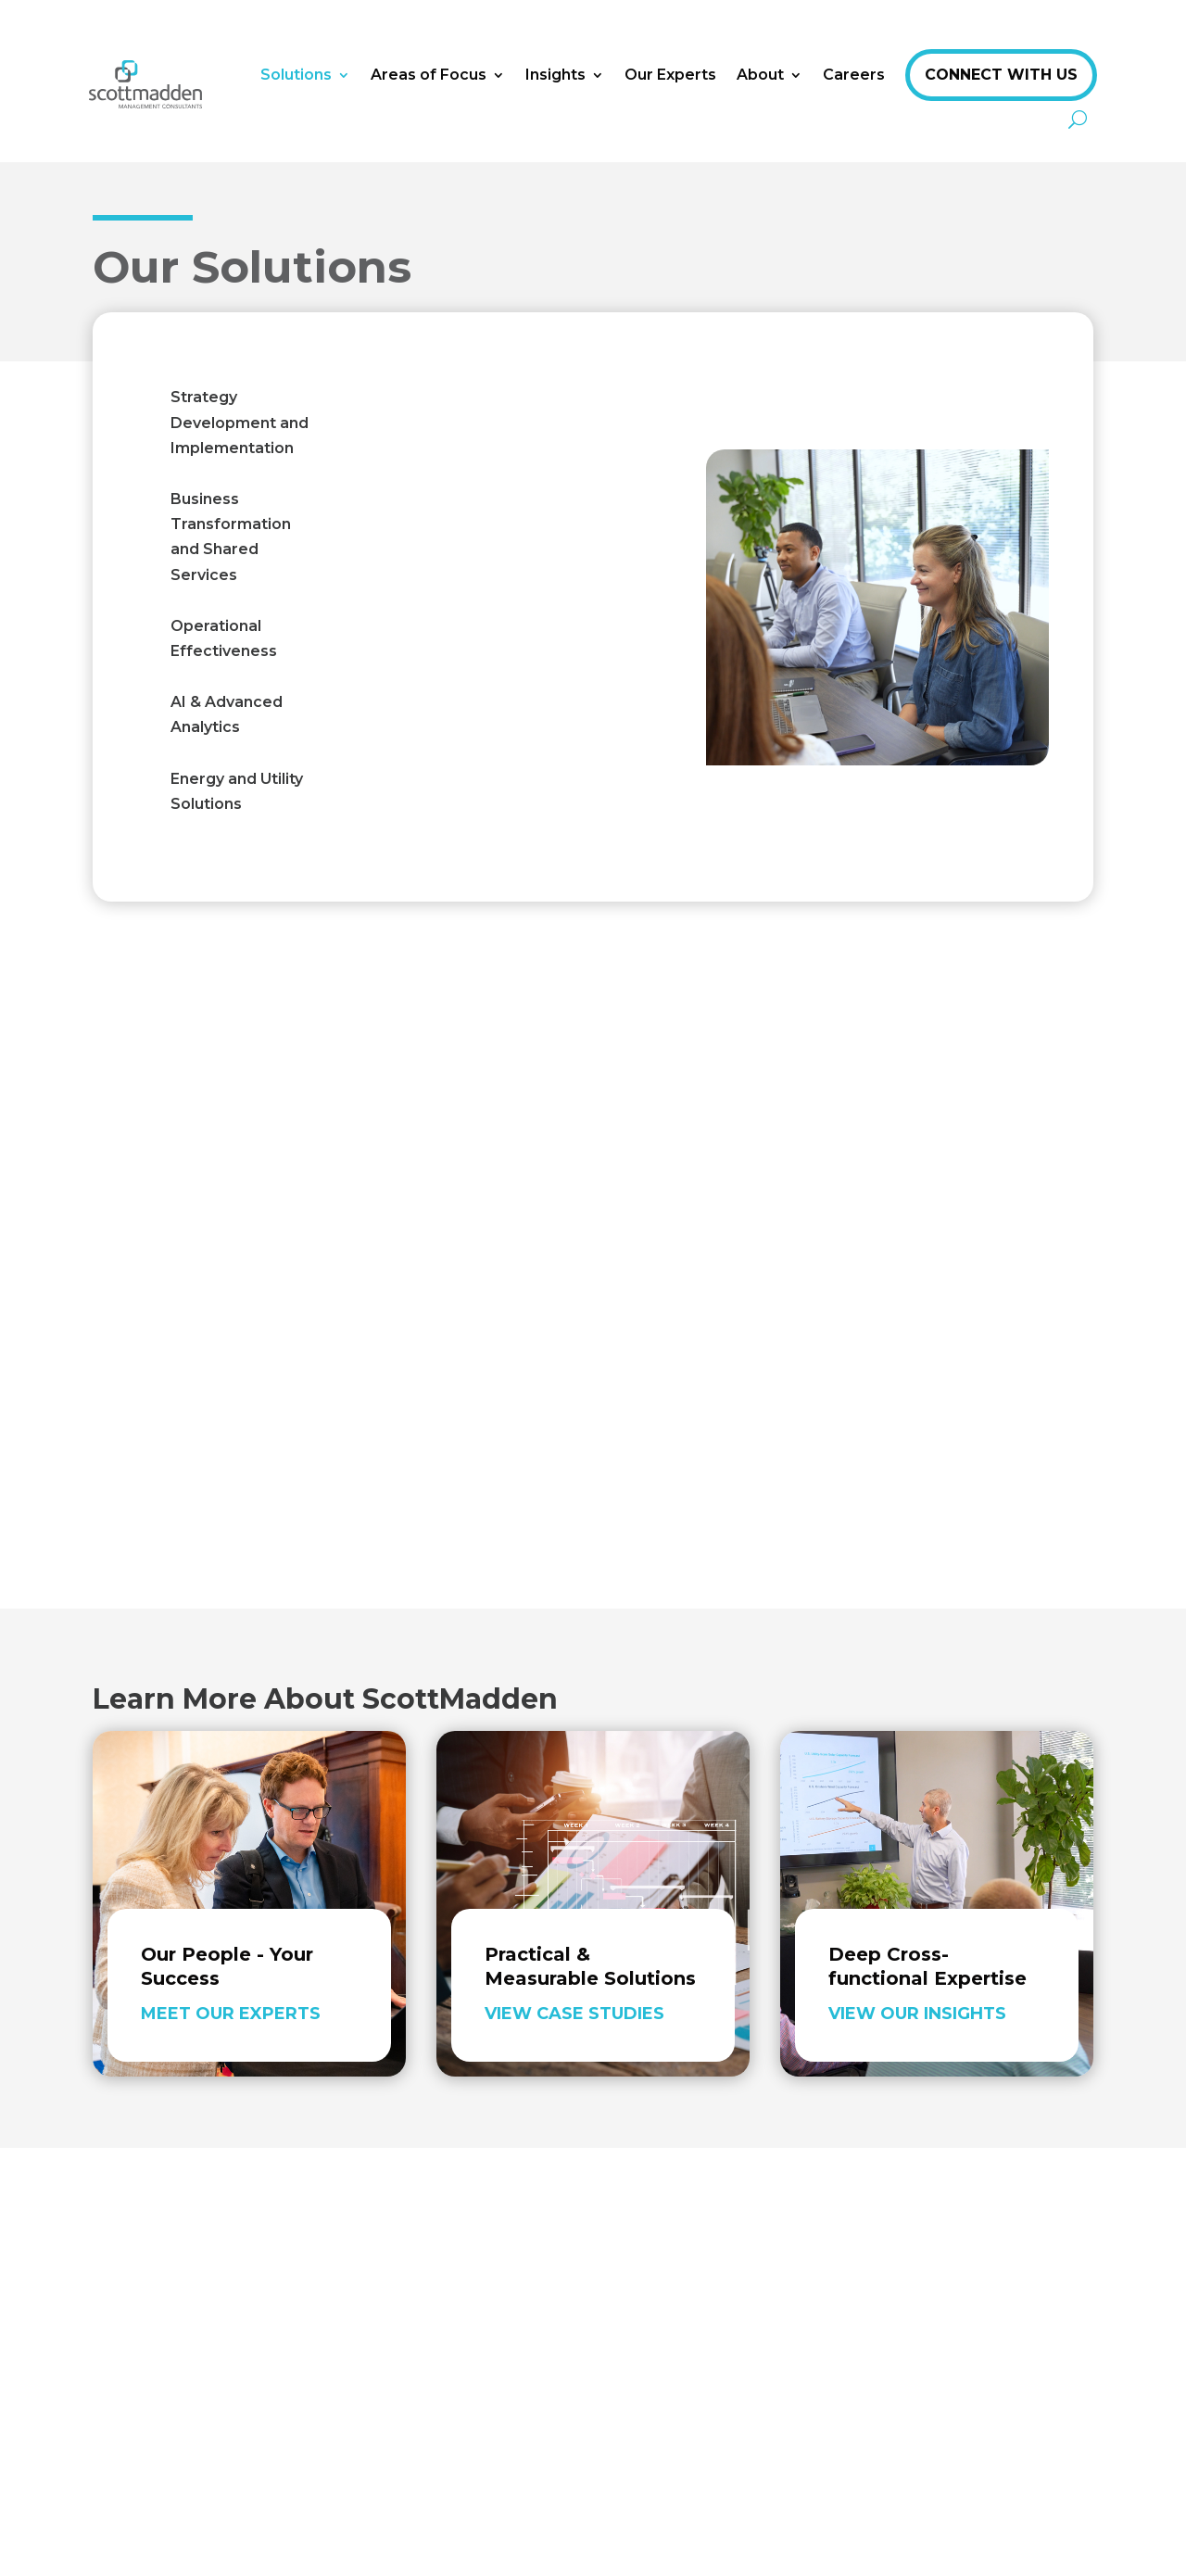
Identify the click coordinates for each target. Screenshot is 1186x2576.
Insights (555, 74)
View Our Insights (917, 2013)
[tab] (244, 423)
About (760, 74)
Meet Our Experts (231, 2013)
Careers (854, 74)
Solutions (296, 74)
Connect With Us (1001, 74)
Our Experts (670, 74)
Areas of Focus (428, 74)
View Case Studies (574, 2013)
